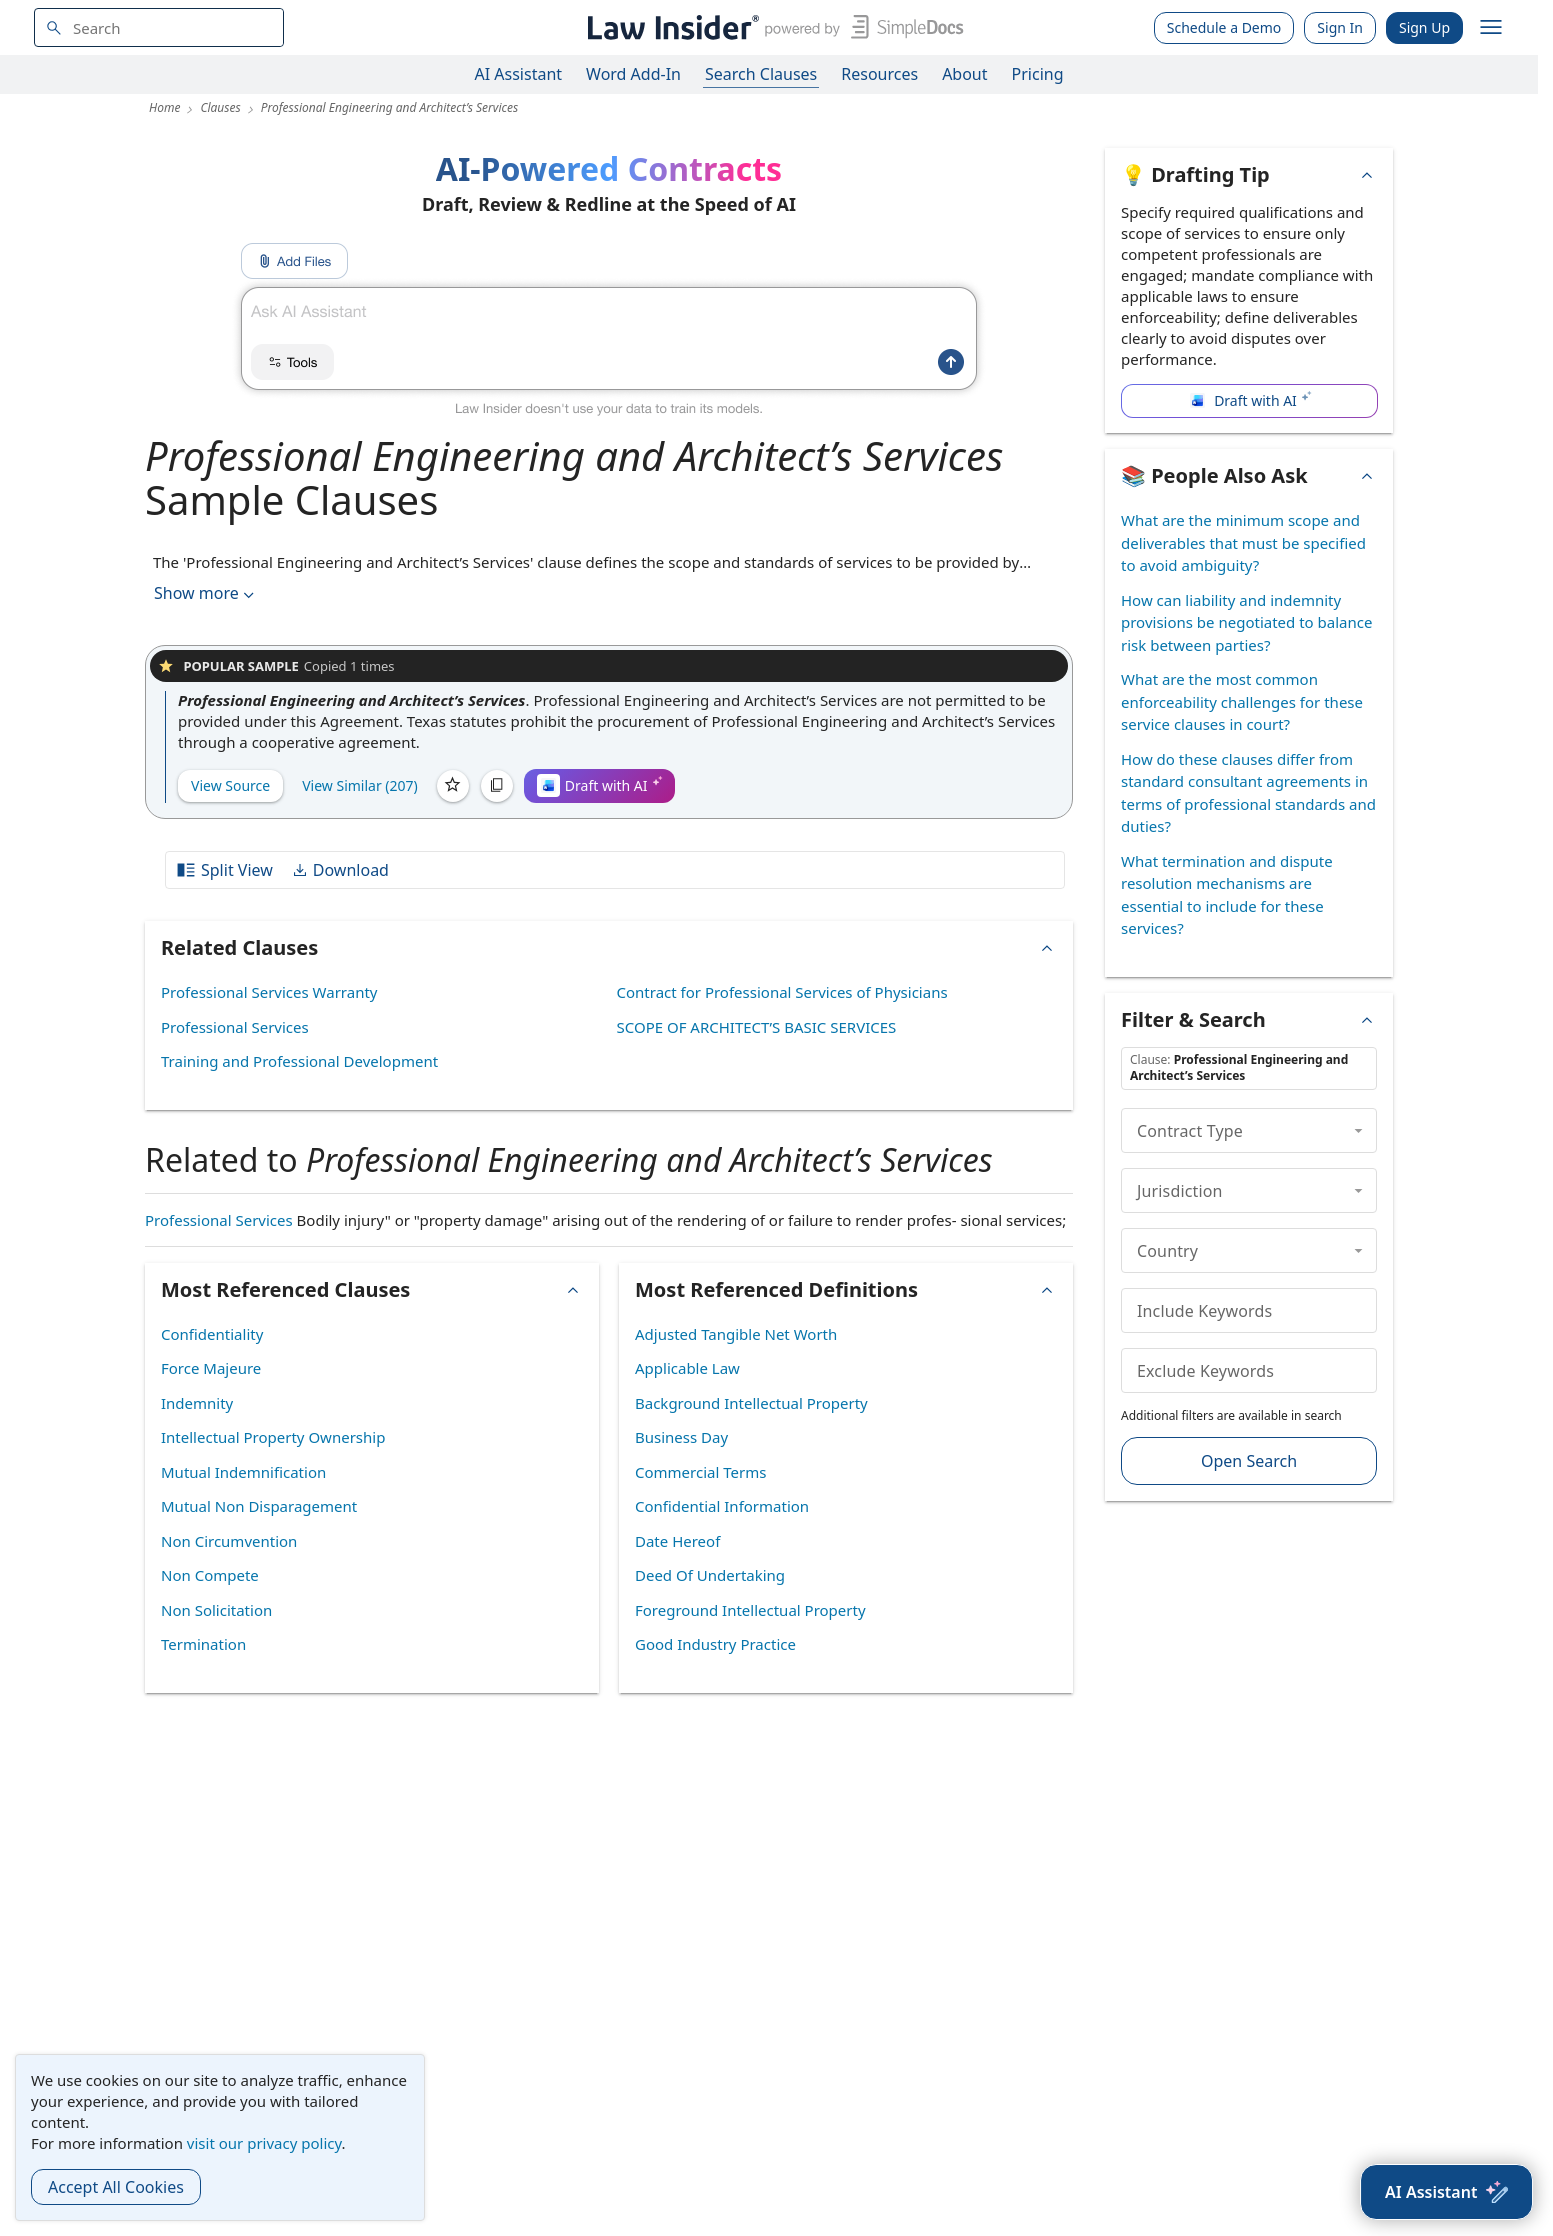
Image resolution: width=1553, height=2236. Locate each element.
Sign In (1340, 27)
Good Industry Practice (715, 1644)
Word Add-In (633, 74)
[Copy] (497, 786)
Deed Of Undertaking (710, 1575)
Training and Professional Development (299, 1061)
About (964, 74)
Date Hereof (677, 1541)
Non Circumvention (229, 1541)
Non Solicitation (216, 1610)
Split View (224, 870)
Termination (203, 1644)
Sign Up (1424, 27)
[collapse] (1358, 1130)
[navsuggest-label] (159, 27)
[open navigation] (1491, 28)
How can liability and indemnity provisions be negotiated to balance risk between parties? (1246, 622)
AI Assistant (519, 74)
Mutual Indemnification (243, 1472)
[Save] (453, 786)
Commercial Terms (700, 1472)
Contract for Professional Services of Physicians (782, 992)
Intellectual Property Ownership (273, 1437)
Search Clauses (761, 74)
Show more (206, 593)
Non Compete (210, 1575)
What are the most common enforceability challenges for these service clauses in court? (1242, 701)
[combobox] (159, 27)
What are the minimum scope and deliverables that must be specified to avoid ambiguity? (1243, 542)
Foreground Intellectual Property (750, 1610)
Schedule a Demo (1224, 27)
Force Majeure (211, 1368)
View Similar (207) (360, 785)
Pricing (1038, 74)
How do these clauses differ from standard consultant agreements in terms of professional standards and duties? (1248, 793)
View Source (230, 785)
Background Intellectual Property (751, 1403)
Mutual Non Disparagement (259, 1506)
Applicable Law (687, 1368)
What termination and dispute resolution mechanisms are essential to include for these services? (1227, 895)
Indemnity (197, 1403)
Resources (879, 74)
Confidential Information (722, 1506)
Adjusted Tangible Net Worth (736, 1334)
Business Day (681, 1437)
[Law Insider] (771, 27)
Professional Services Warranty (269, 992)
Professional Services (235, 1027)
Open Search (1249, 1461)
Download (340, 870)
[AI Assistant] (1446, 2192)
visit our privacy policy (264, 2143)
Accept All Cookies (116, 2187)
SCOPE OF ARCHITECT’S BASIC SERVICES (757, 1027)
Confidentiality (212, 1334)
